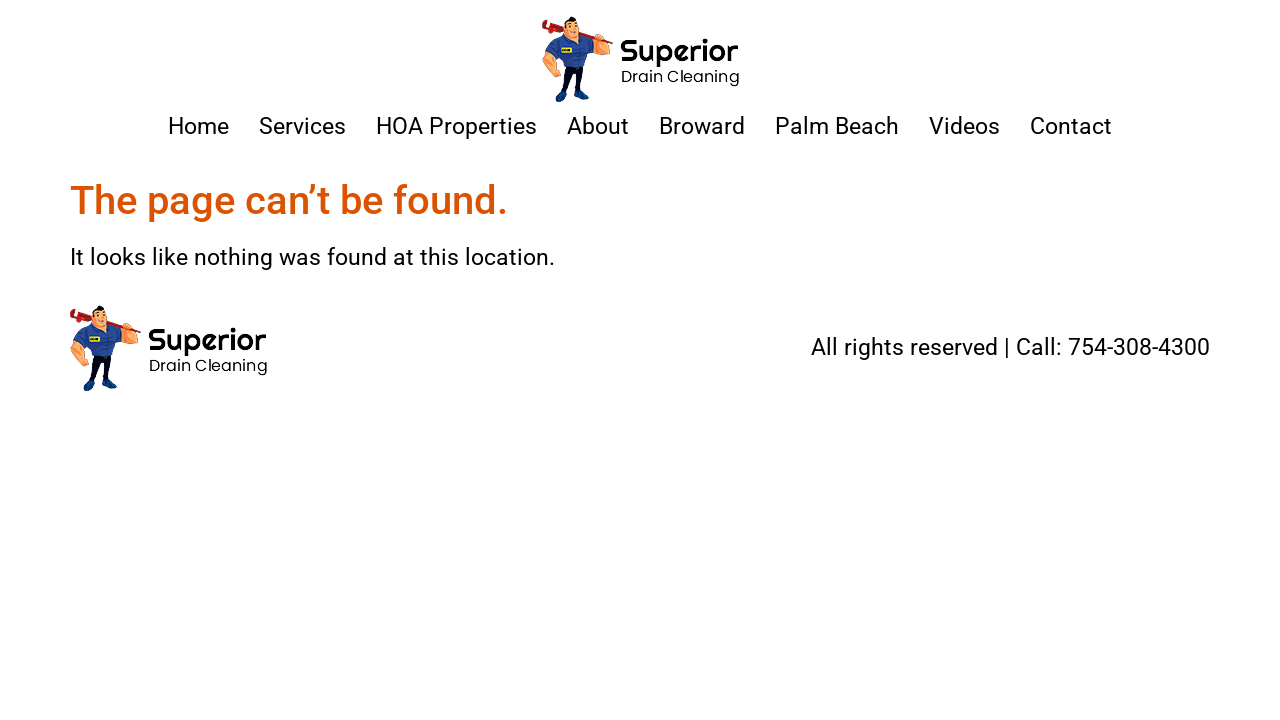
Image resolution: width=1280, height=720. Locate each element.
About (598, 126)
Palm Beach (837, 126)
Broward (702, 126)
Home (198, 126)
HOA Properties (456, 126)
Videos (964, 126)
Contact (1071, 126)
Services (302, 126)
